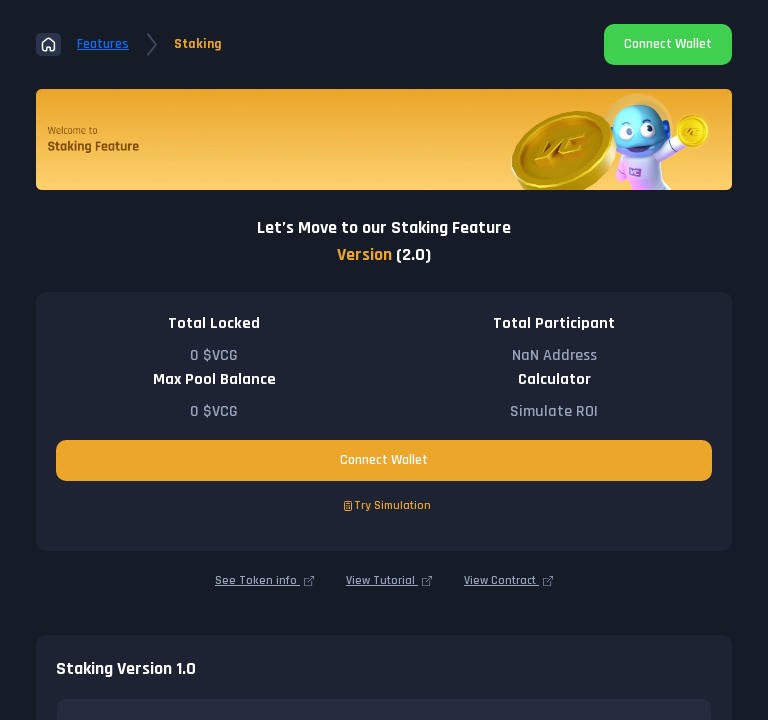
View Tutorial (389, 581)
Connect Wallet (668, 44)
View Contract (508, 581)
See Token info (264, 581)
